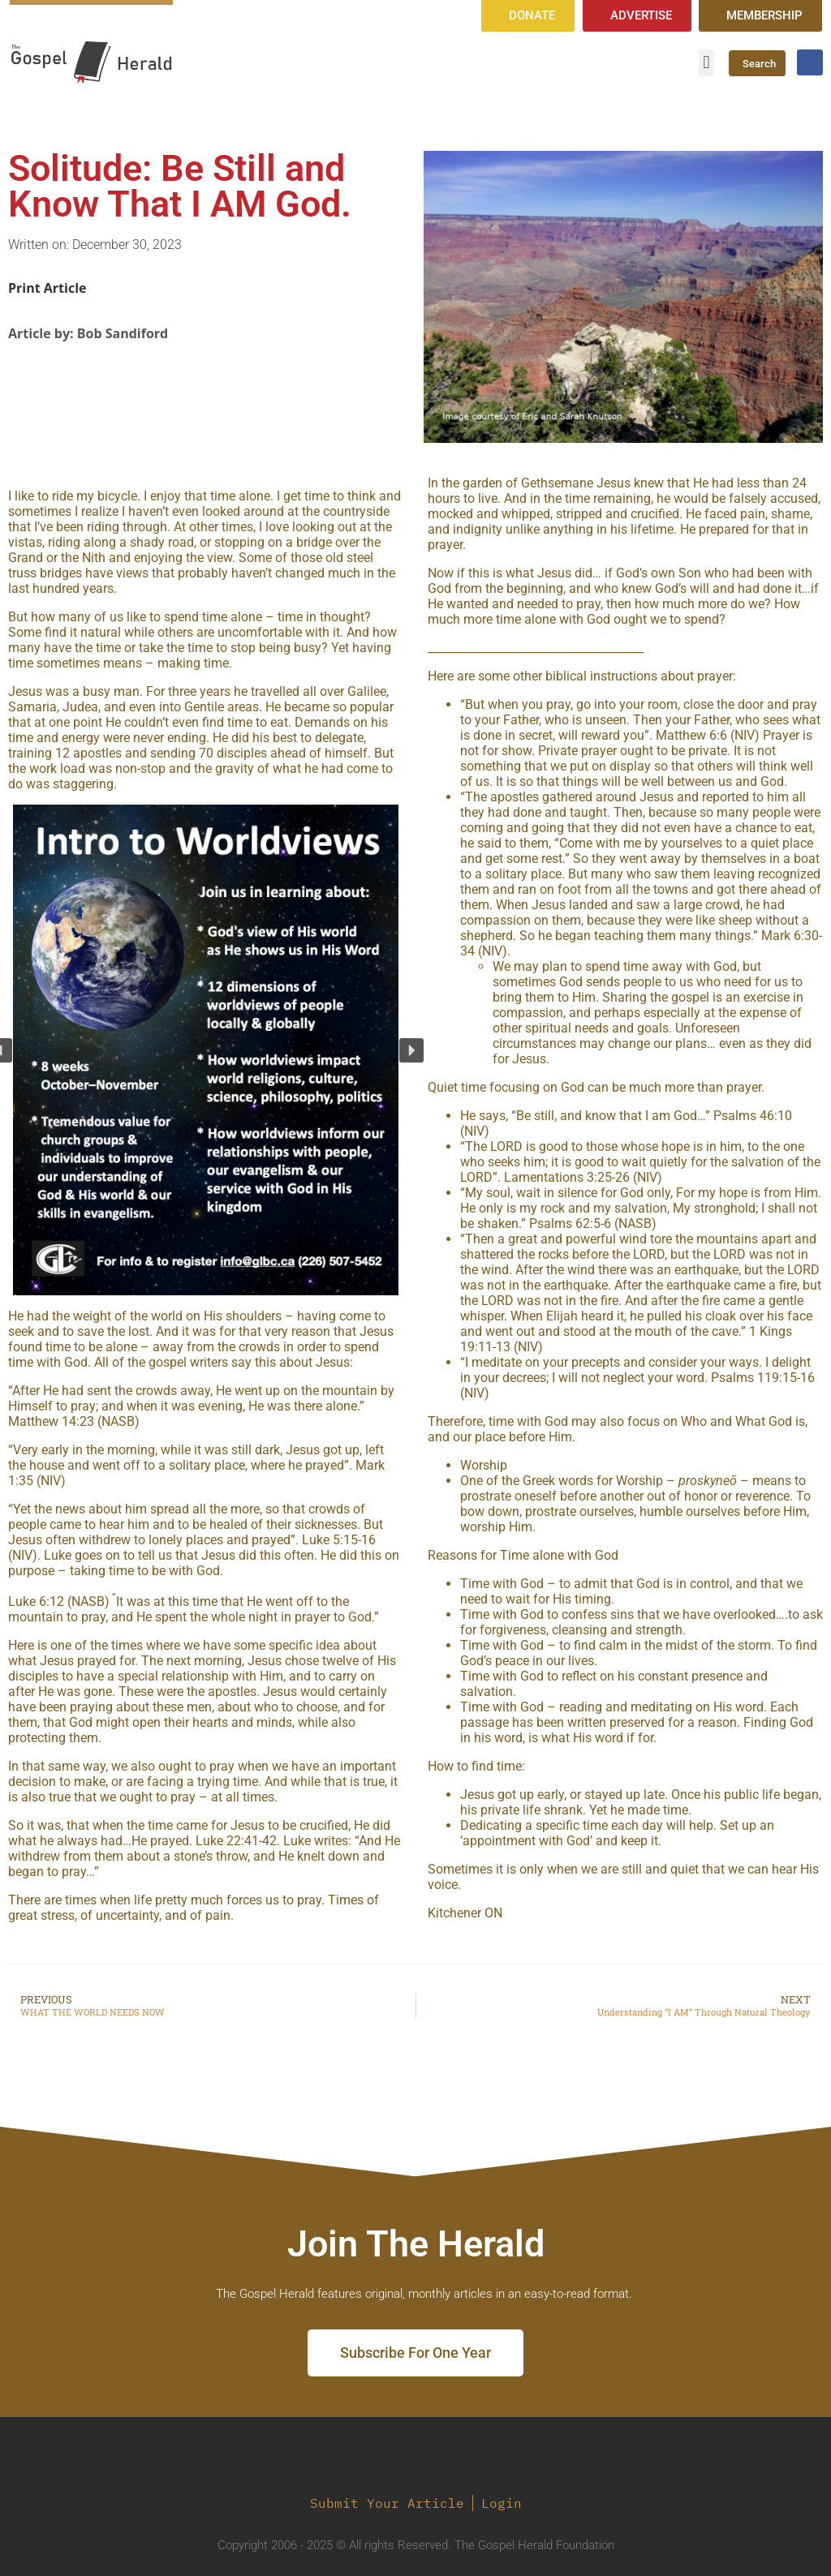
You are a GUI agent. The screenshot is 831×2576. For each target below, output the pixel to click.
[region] (205, 1050)
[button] (706, 62)
